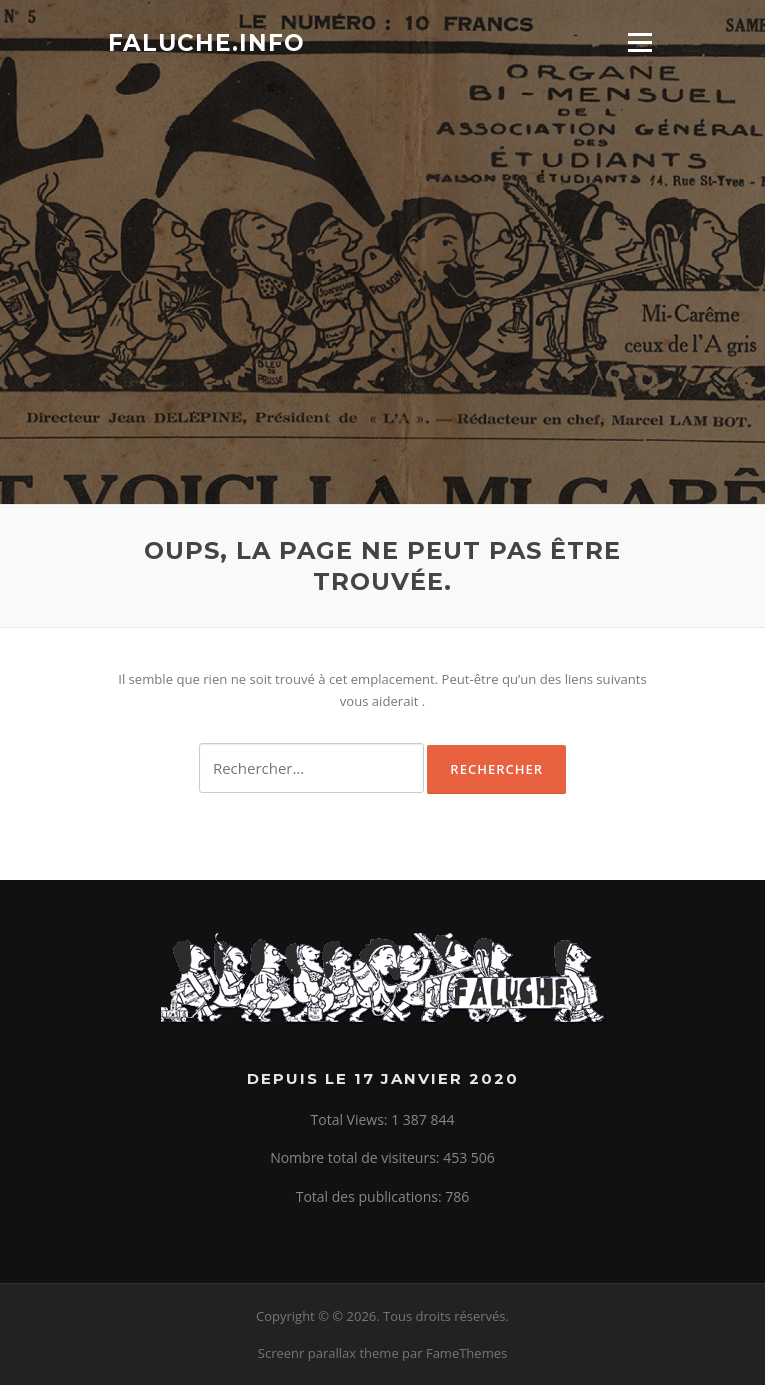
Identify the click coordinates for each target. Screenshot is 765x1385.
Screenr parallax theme (328, 1353)
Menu (639, 42)
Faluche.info (206, 42)
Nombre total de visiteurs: (356, 1157)
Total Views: (351, 1119)
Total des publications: (371, 1196)
